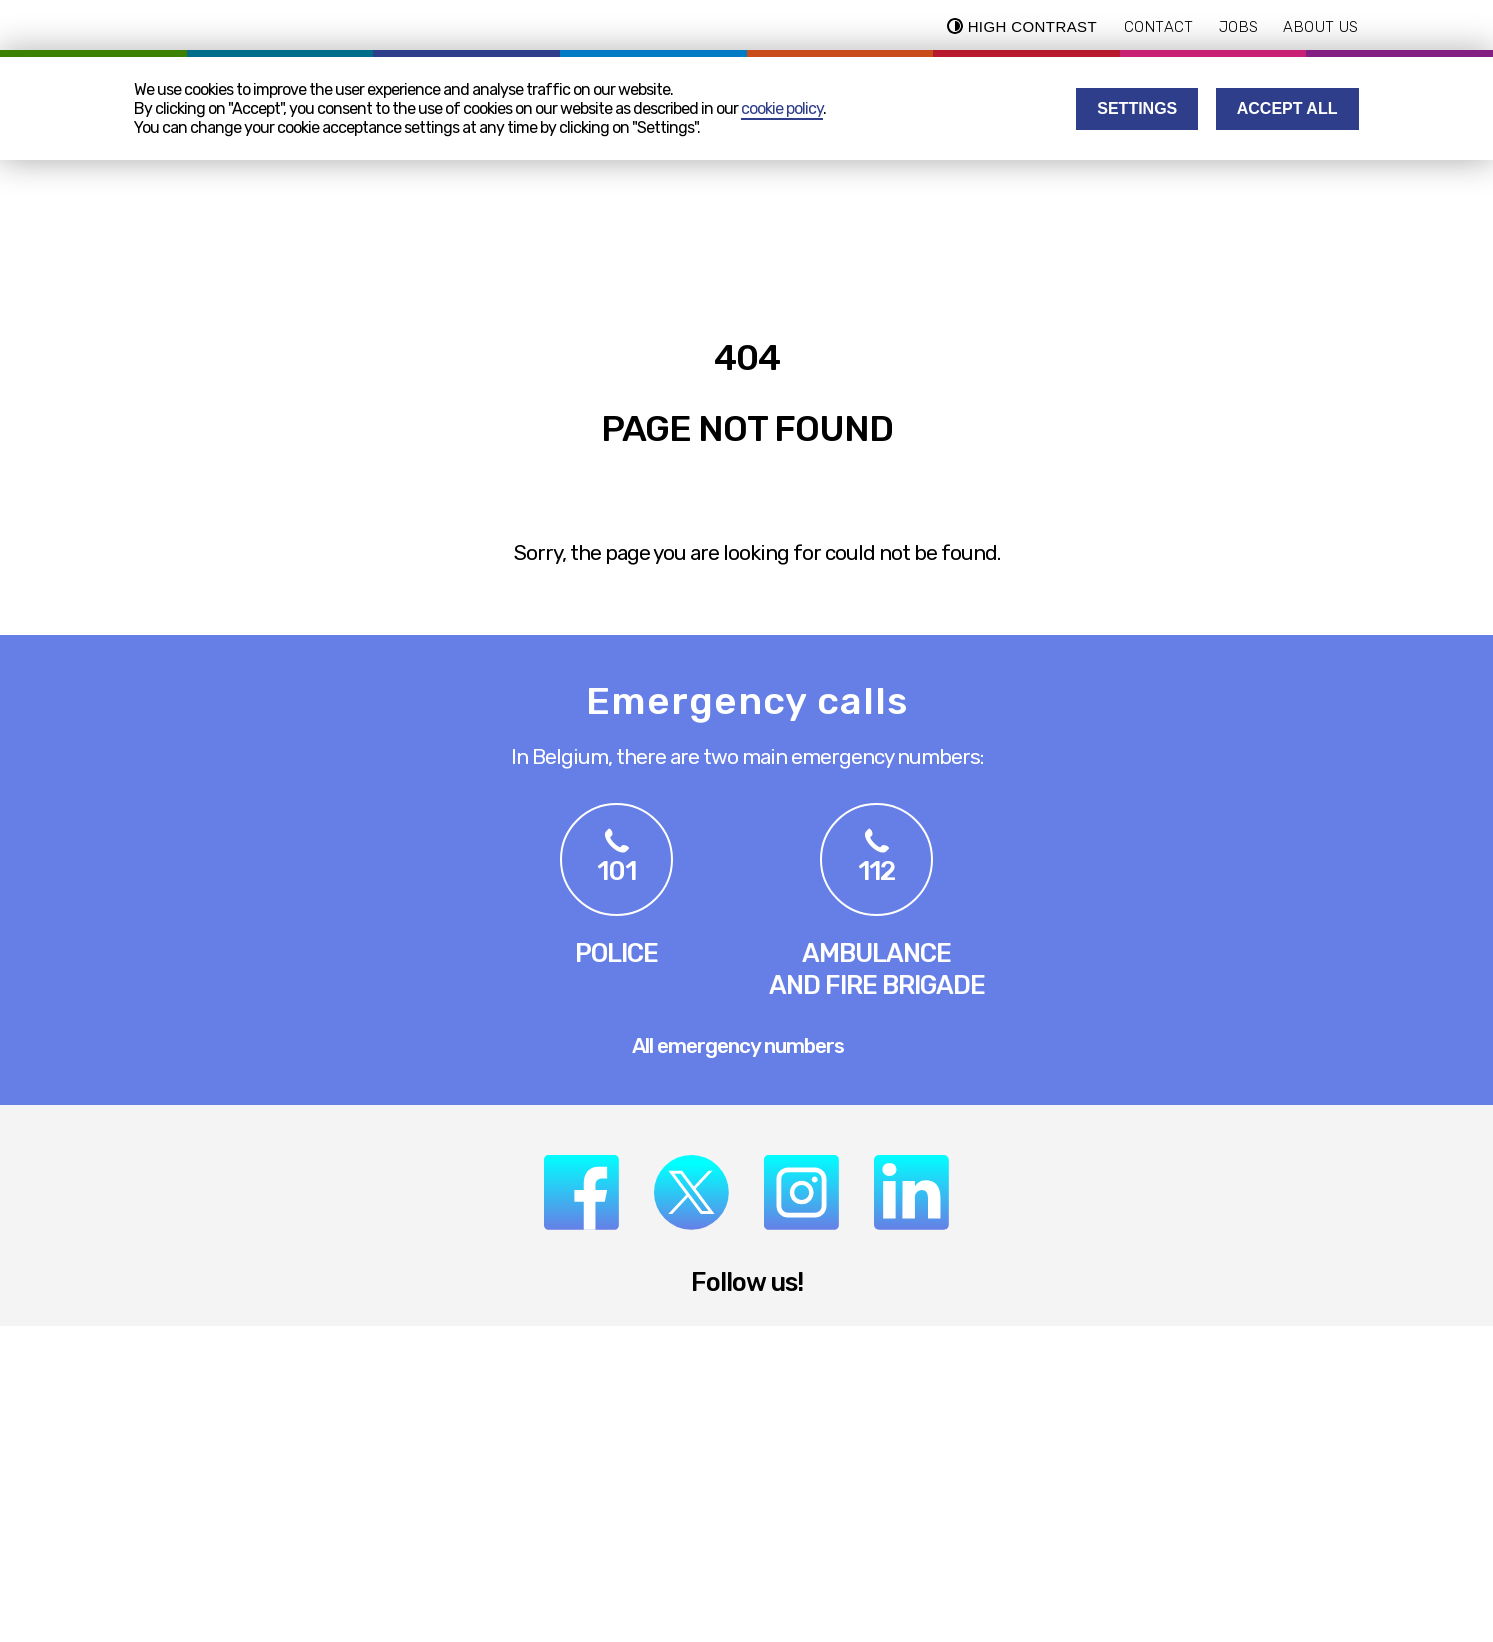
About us (1320, 27)
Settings (1137, 108)
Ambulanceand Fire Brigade (877, 969)
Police (616, 953)
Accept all (1287, 108)
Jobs (1239, 27)
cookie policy (782, 108)
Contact (1159, 27)
